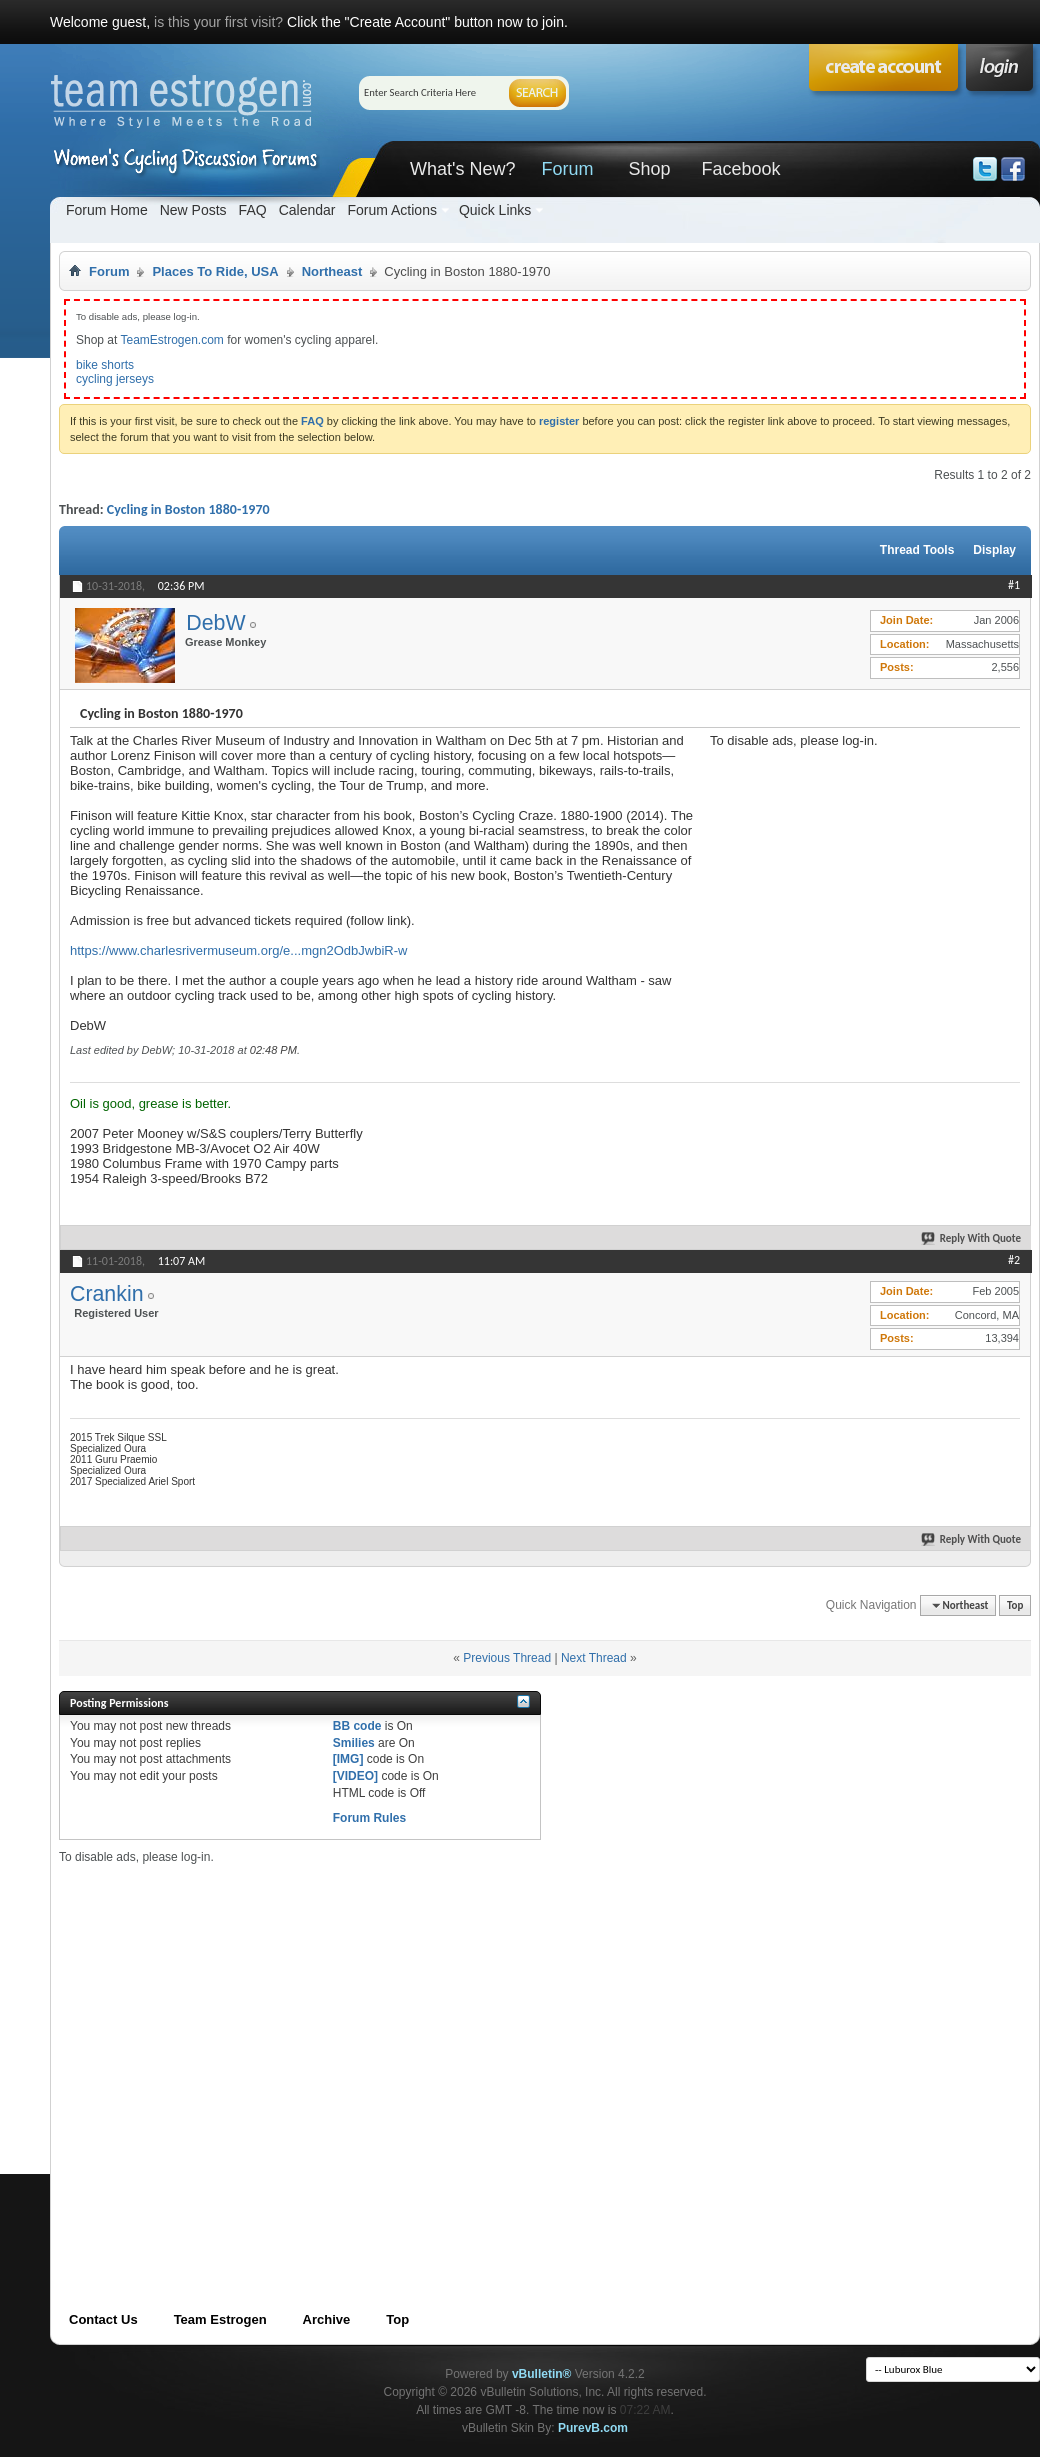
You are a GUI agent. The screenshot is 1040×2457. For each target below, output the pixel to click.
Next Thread (594, 1658)
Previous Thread (507, 1658)
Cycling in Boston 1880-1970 (188, 509)
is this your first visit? (218, 22)
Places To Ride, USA (215, 271)
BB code (357, 1726)
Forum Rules (369, 1818)
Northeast (332, 271)
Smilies (354, 1743)
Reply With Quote (972, 1238)
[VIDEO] (355, 1776)
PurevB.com (593, 2428)
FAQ (253, 210)
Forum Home (107, 210)
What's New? (462, 169)
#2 (1014, 1260)
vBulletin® (542, 2374)
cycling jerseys (115, 379)
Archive (327, 2319)
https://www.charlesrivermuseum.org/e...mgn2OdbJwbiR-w (238, 950)
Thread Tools (917, 550)
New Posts (193, 210)
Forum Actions (391, 210)
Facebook (740, 169)
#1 (1014, 585)
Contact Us (103, 2319)
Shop (649, 169)
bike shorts (105, 365)
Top (1015, 1605)
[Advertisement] (860, 873)
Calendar (307, 210)
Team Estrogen (220, 2319)
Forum (567, 169)
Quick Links (495, 210)
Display (994, 550)
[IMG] (348, 1759)
